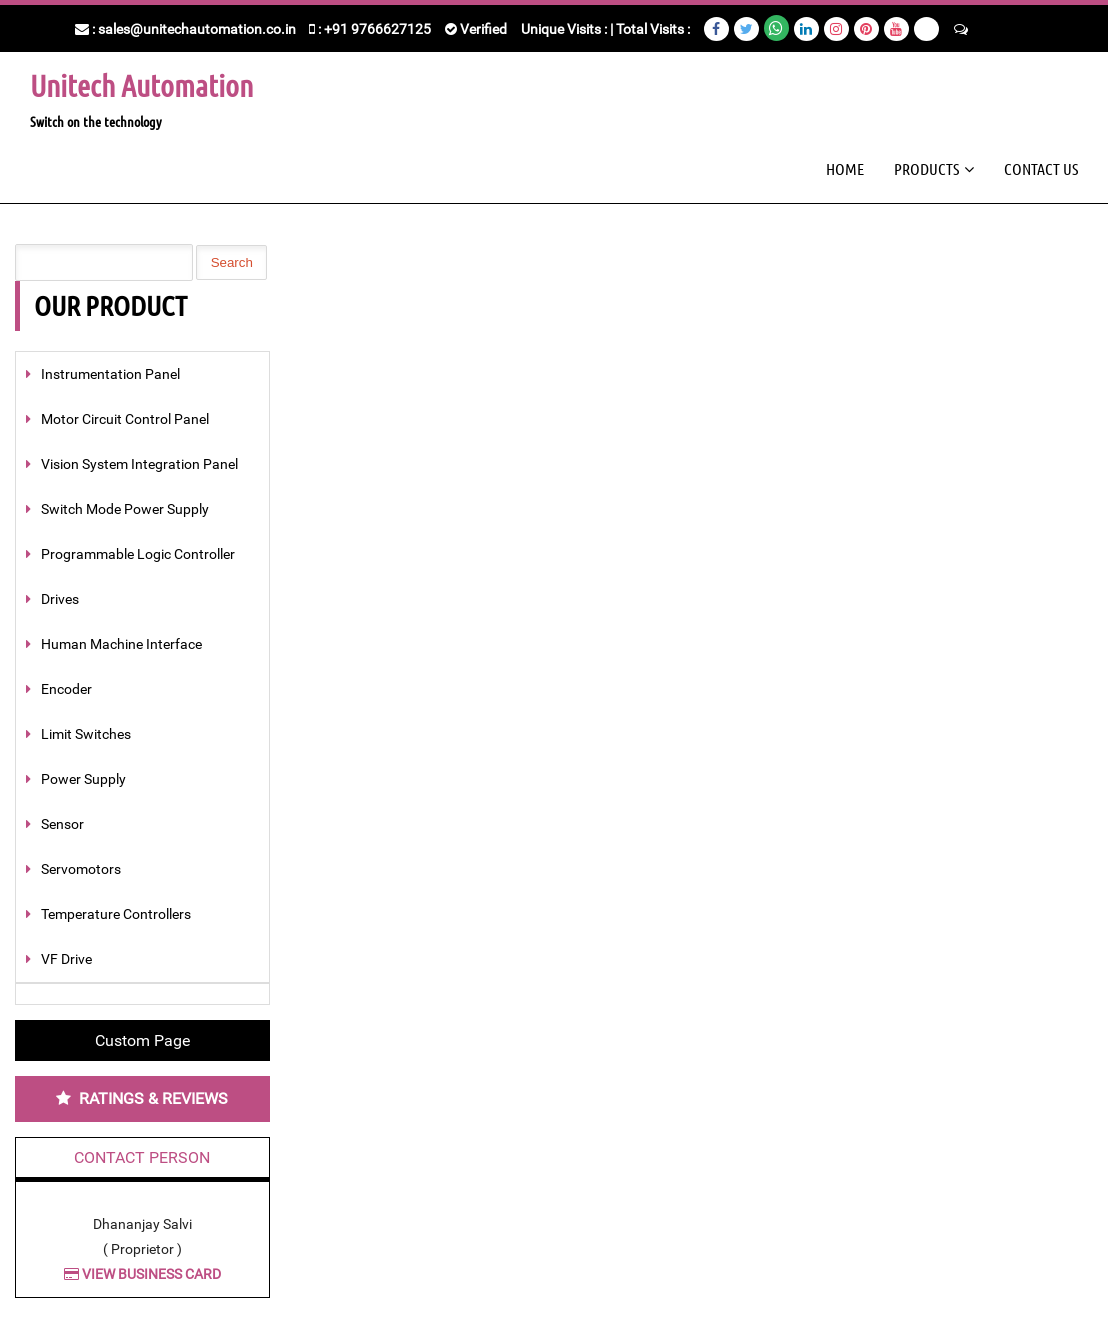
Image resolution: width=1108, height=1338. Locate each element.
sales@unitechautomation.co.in (197, 29)
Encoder (66, 689)
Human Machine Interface (121, 644)
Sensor (62, 824)
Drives (60, 599)
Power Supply (83, 779)
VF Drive (66, 959)
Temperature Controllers (116, 914)
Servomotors (81, 869)
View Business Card (142, 1274)
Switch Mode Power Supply (125, 509)
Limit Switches (86, 734)
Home (845, 168)
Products (926, 168)
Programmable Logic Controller (138, 554)
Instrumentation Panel (110, 374)
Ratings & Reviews (153, 1098)
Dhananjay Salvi (142, 1224)
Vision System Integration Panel (139, 464)
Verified (476, 29)
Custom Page (142, 1040)
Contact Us (1041, 168)
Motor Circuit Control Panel (125, 419)
